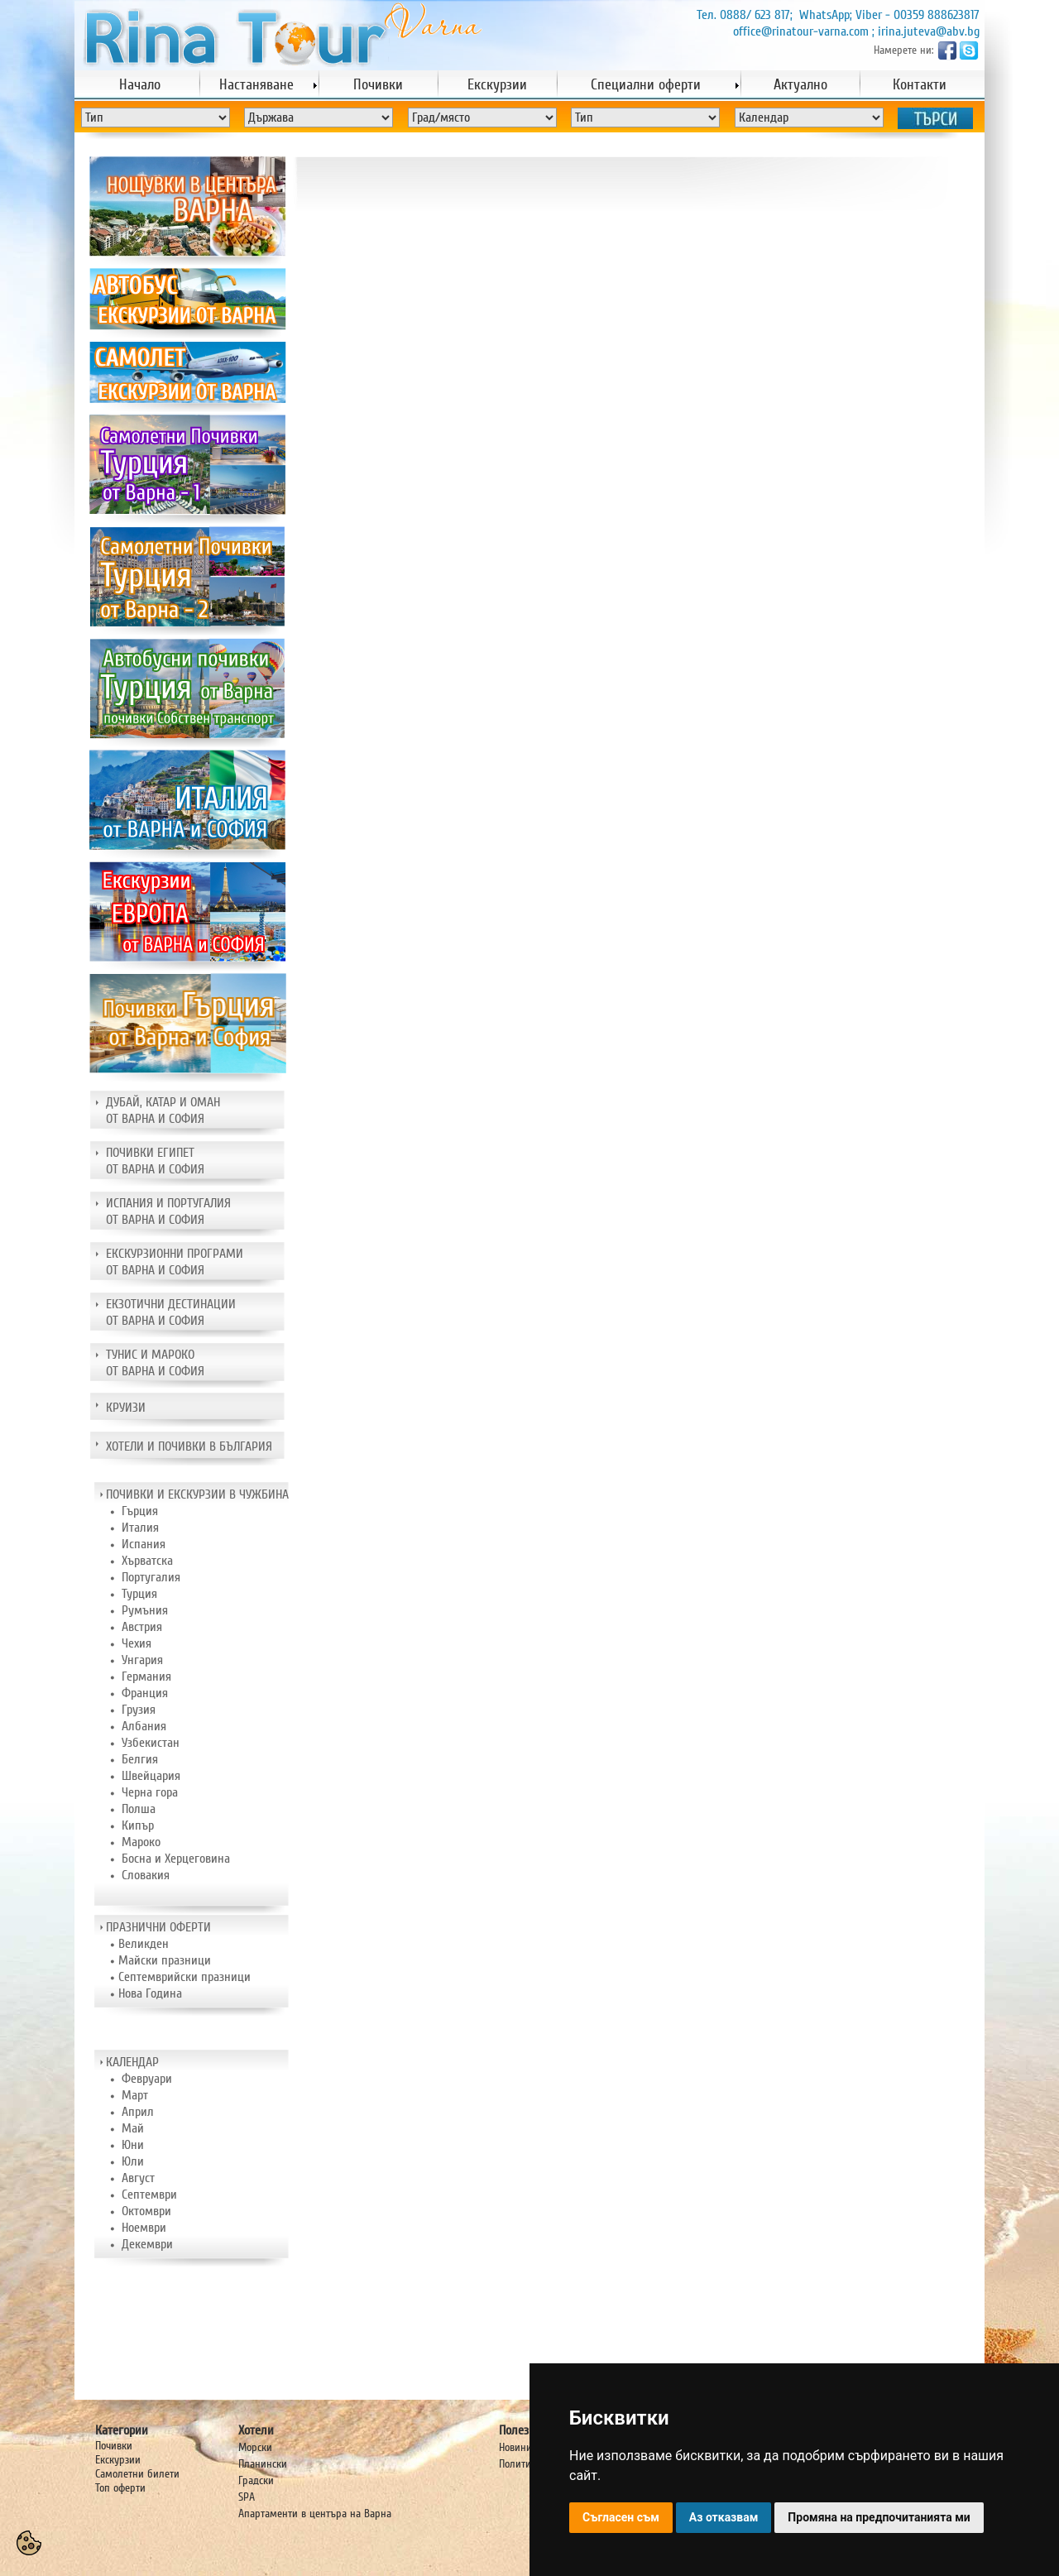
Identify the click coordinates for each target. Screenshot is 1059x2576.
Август (138, 2178)
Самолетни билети (137, 2474)
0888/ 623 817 (755, 15)
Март (135, 2095)
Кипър (138, 1825)
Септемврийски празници (184, 1977)
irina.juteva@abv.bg (929, 31)
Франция (145, 1693)
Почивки (113, 2446)
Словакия (146, 1875)
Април (138, 2111)
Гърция (140, 1511)
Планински (262, 2464)
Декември (147, 2244)
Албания (144, 1726)
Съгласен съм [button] (620, 2517)
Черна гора (150, 1792)
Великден (143, 1944)
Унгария (142, 1660)
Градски (256, 2480)
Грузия (139, 1709)
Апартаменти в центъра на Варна (314, 2513)
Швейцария (151, 1776)
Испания (143, 1544)
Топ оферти (120, 2488)
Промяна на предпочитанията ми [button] (879, 2517)
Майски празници (164, 1960)
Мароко (141, 1842)
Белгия (140, 1759)
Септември (149, 2194)
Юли (133, 2161)
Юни (133, 2145)
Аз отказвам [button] (724, 2517)
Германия (146, 1676)
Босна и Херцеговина (176, 1858)
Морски (255, 2447)
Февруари (147, 2078)
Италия (140, 1527)
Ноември (144, 2227)
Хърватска (147, 1560)
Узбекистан (151, 1742)
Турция (139, 1593)
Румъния (145, 1610)
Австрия (142, 1627)
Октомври (146, 2211)
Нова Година (150, 1993)
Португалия (151, 1577)
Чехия (136, 1643)
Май (133, 2128)
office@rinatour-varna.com (801, 31)
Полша (139, 1809)
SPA (246, 2497)
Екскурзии (118, 2460)
